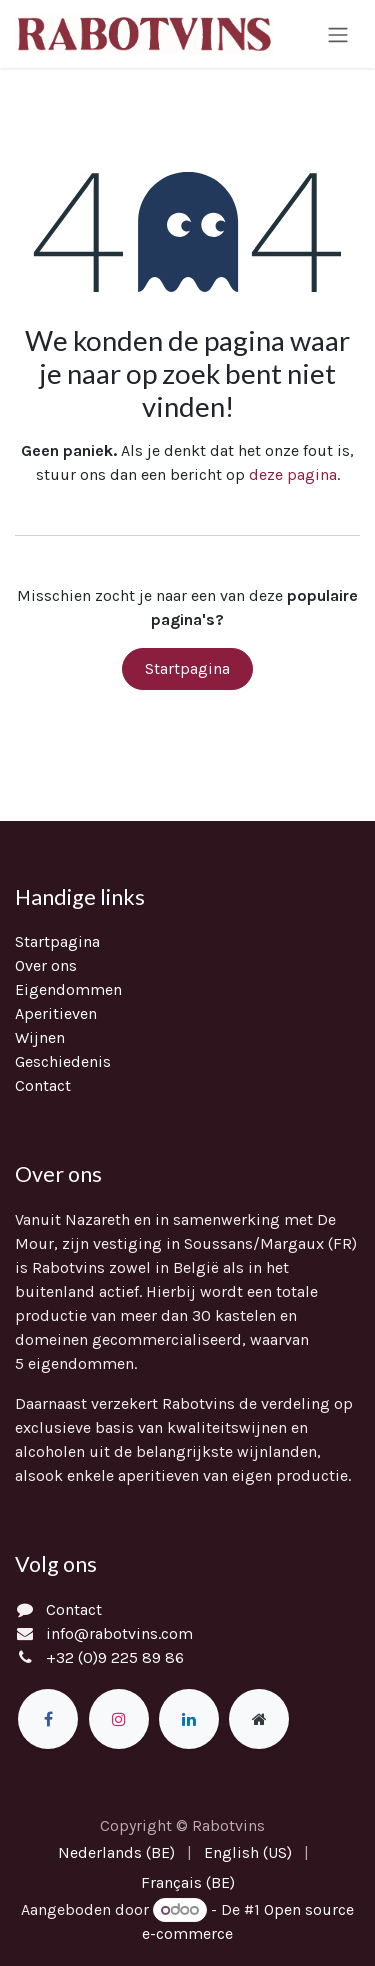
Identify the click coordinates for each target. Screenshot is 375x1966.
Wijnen (40, 1037)
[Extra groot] (259, 1719)
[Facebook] (48, 1719)
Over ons (46, 965)
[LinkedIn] (189, 1719)
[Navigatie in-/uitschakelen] (338, 33)
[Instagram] (119, 1719)
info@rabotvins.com (119, 1633)
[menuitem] (116, 1853)
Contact (43, 1085)
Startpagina (187, 668)
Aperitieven (56, 1013)
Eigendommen (68, 989)
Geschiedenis (63, 1061)
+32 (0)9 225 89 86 (115, 1657)
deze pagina (293, 474)
